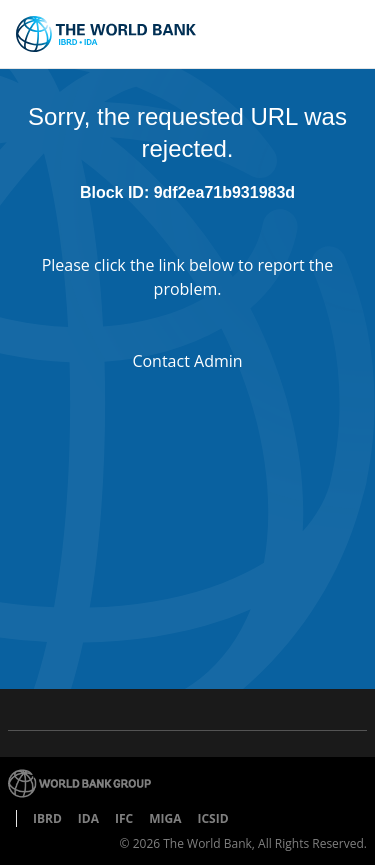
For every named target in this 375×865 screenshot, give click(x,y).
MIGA (165, 818)
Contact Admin (187, 361)
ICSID (212, 818)
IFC (124, 818)
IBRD (47, 818)
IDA (88, 818)
